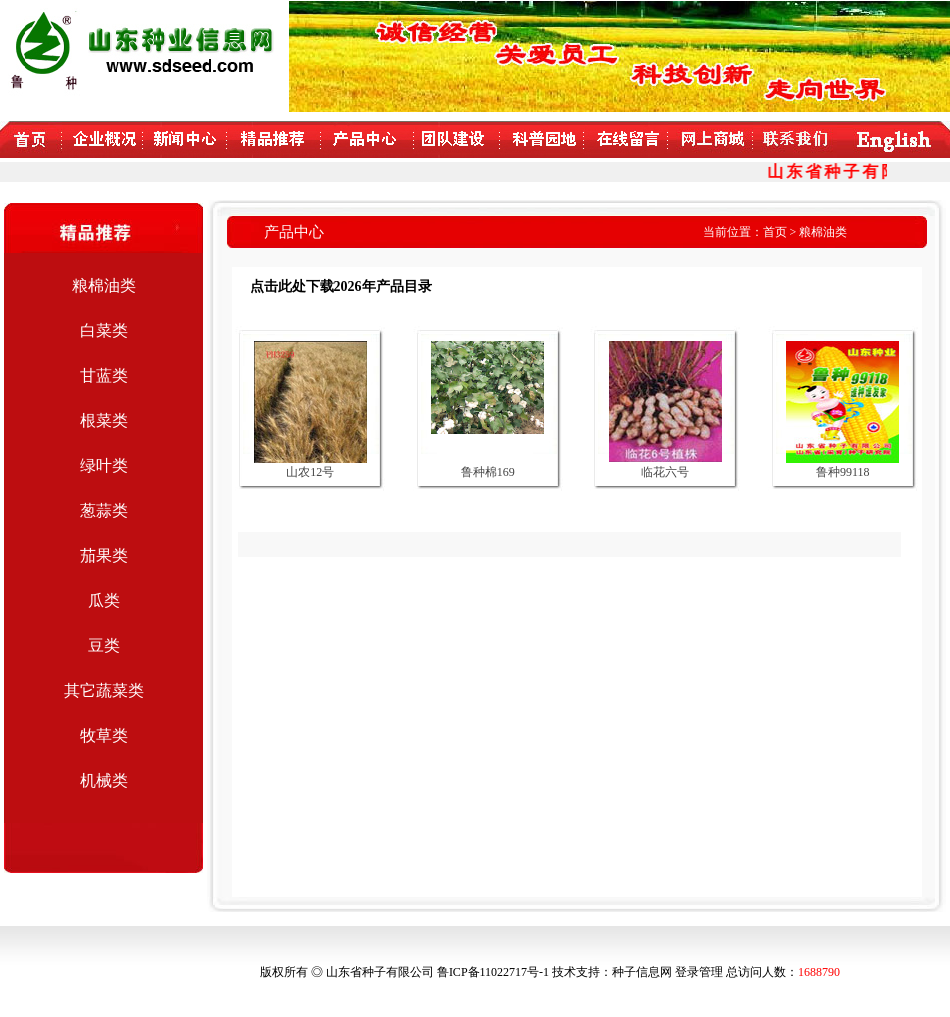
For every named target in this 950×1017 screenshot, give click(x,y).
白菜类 (104, 330)
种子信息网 (642, 972)
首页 (775, 232)
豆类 (104, 645)
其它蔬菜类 (104, 690)
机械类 (104, 780)
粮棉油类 (104, 285)
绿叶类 (104, 465)
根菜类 (104, 420)
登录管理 (699, 972)
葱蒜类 (104, 510)
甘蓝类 (104, 375)
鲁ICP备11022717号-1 (493, 972)
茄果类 (104, 555)
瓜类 (104, 600)
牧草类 (104, 735)
